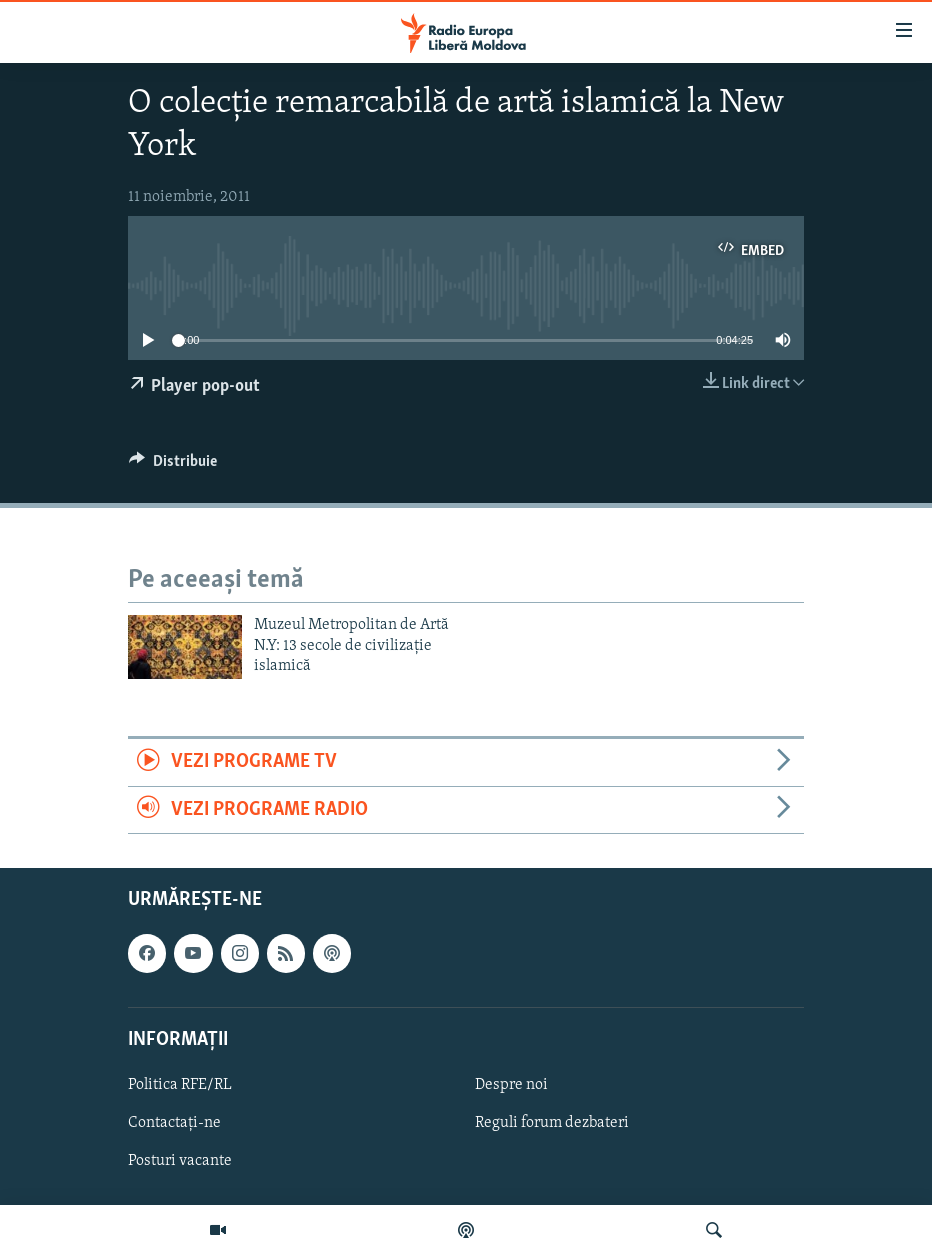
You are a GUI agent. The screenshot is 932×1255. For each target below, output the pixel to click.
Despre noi (511, 1085)
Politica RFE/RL (180, 1085)
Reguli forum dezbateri (552, 1123)
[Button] (173, 466)
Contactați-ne (174, 1123)
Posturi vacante (180, 1161)
